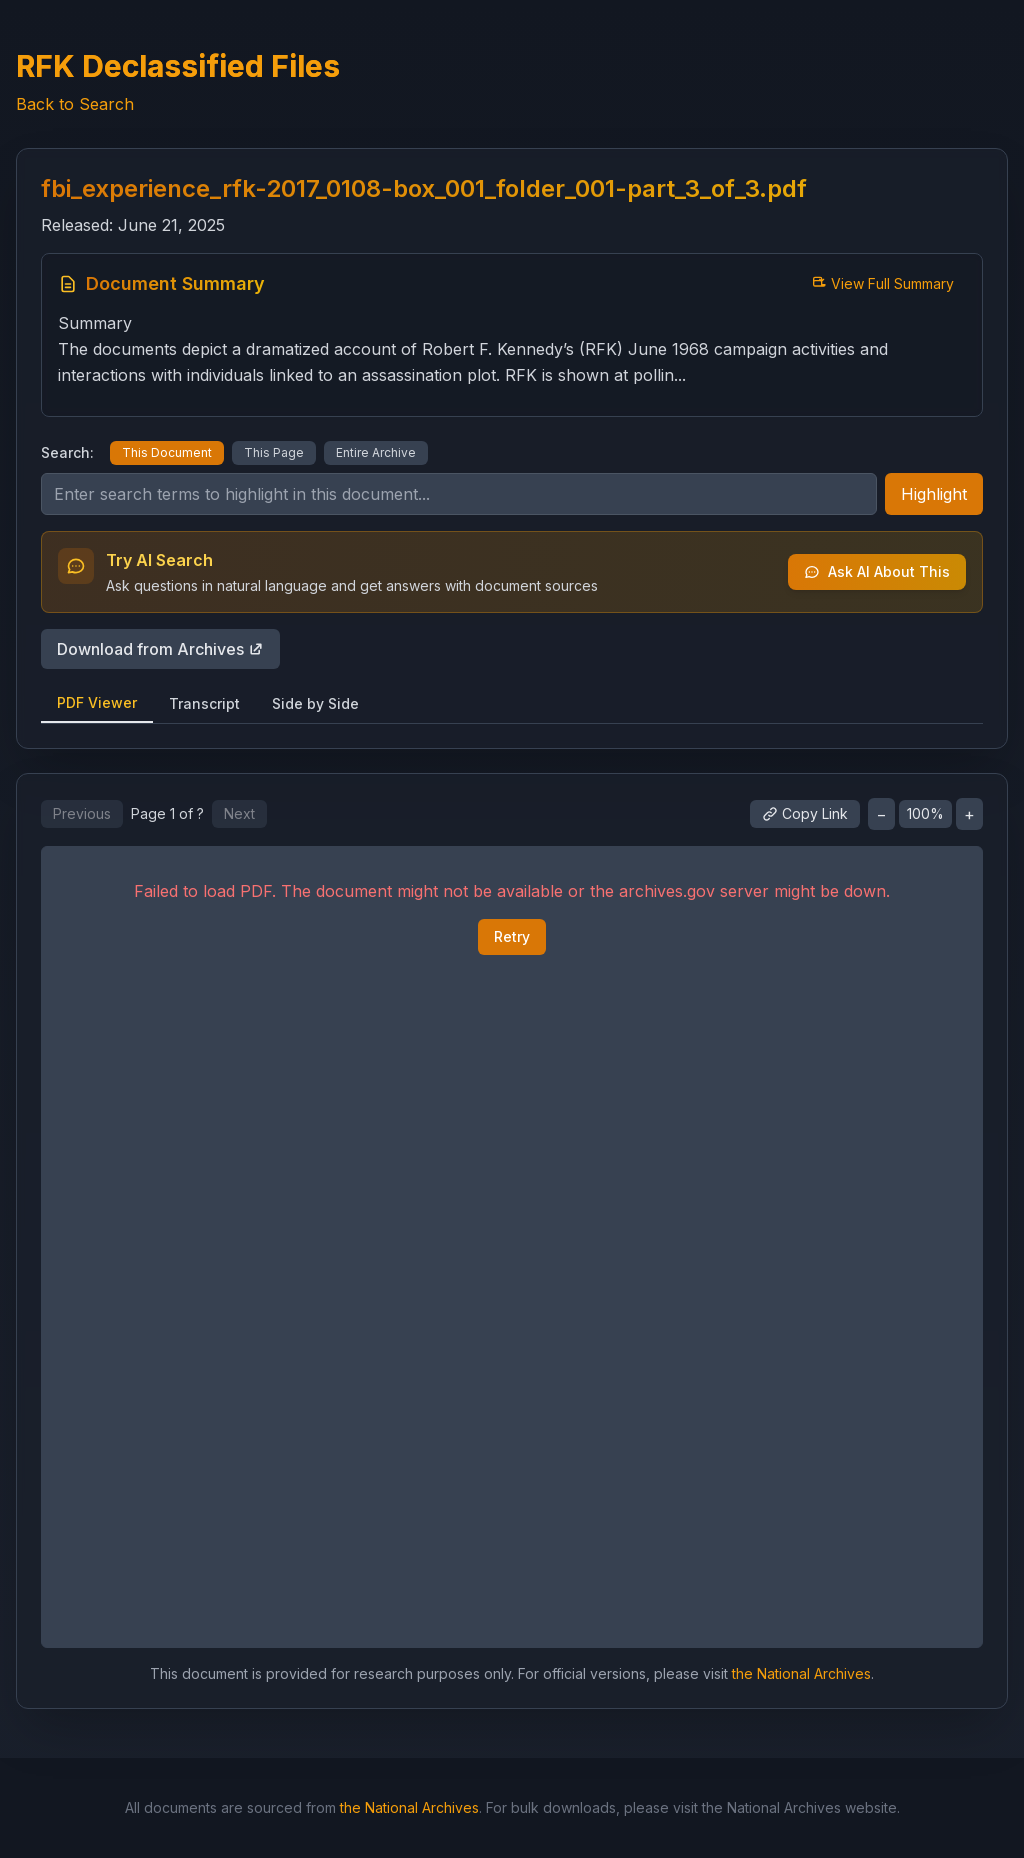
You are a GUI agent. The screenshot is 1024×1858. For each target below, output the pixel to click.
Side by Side (315, 703)
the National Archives (801, 1673)
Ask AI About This (877, 571)
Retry (512, 936)
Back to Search (75, 104)
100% (925, 813)
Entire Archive (376, 452)
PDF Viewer (97, 702)
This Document (167, 452)
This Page (274, 452)
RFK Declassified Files (178, 66)
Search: (67, 452)
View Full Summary (882, 283)
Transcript (204, 703)
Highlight (934, 494)
